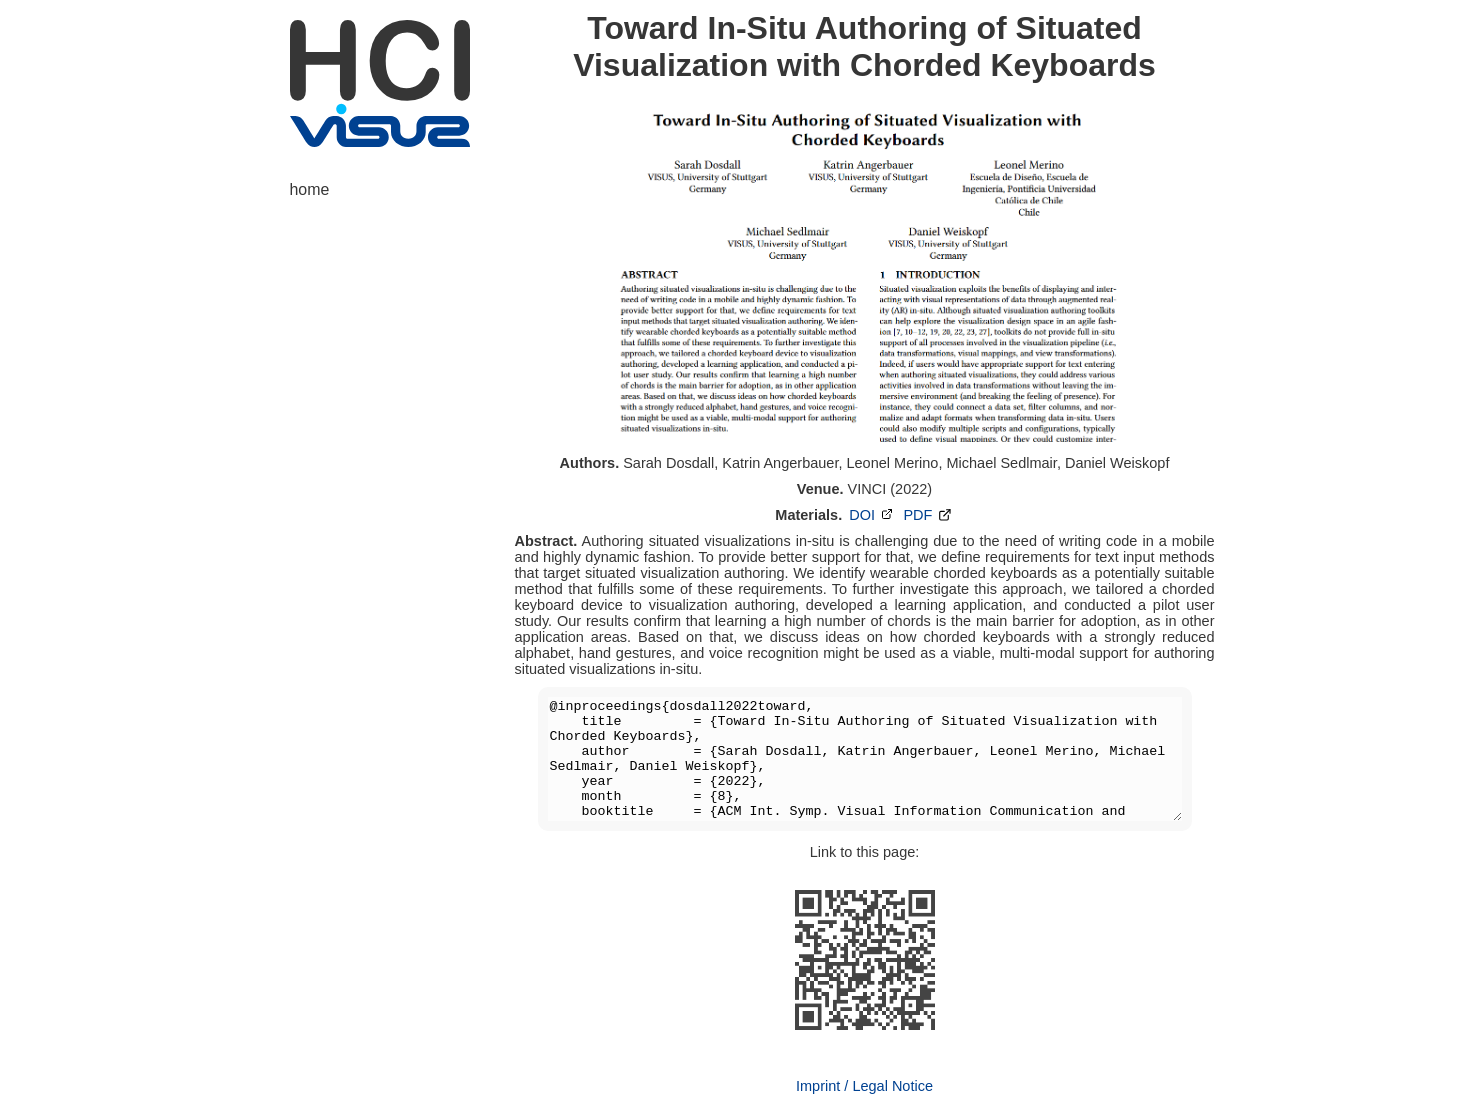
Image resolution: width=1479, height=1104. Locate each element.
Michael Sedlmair (1001, 463)
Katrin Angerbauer (780, 463)
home (310, 189)
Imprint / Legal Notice (864, 1086)
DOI (872, 515)
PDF (928, 515)
